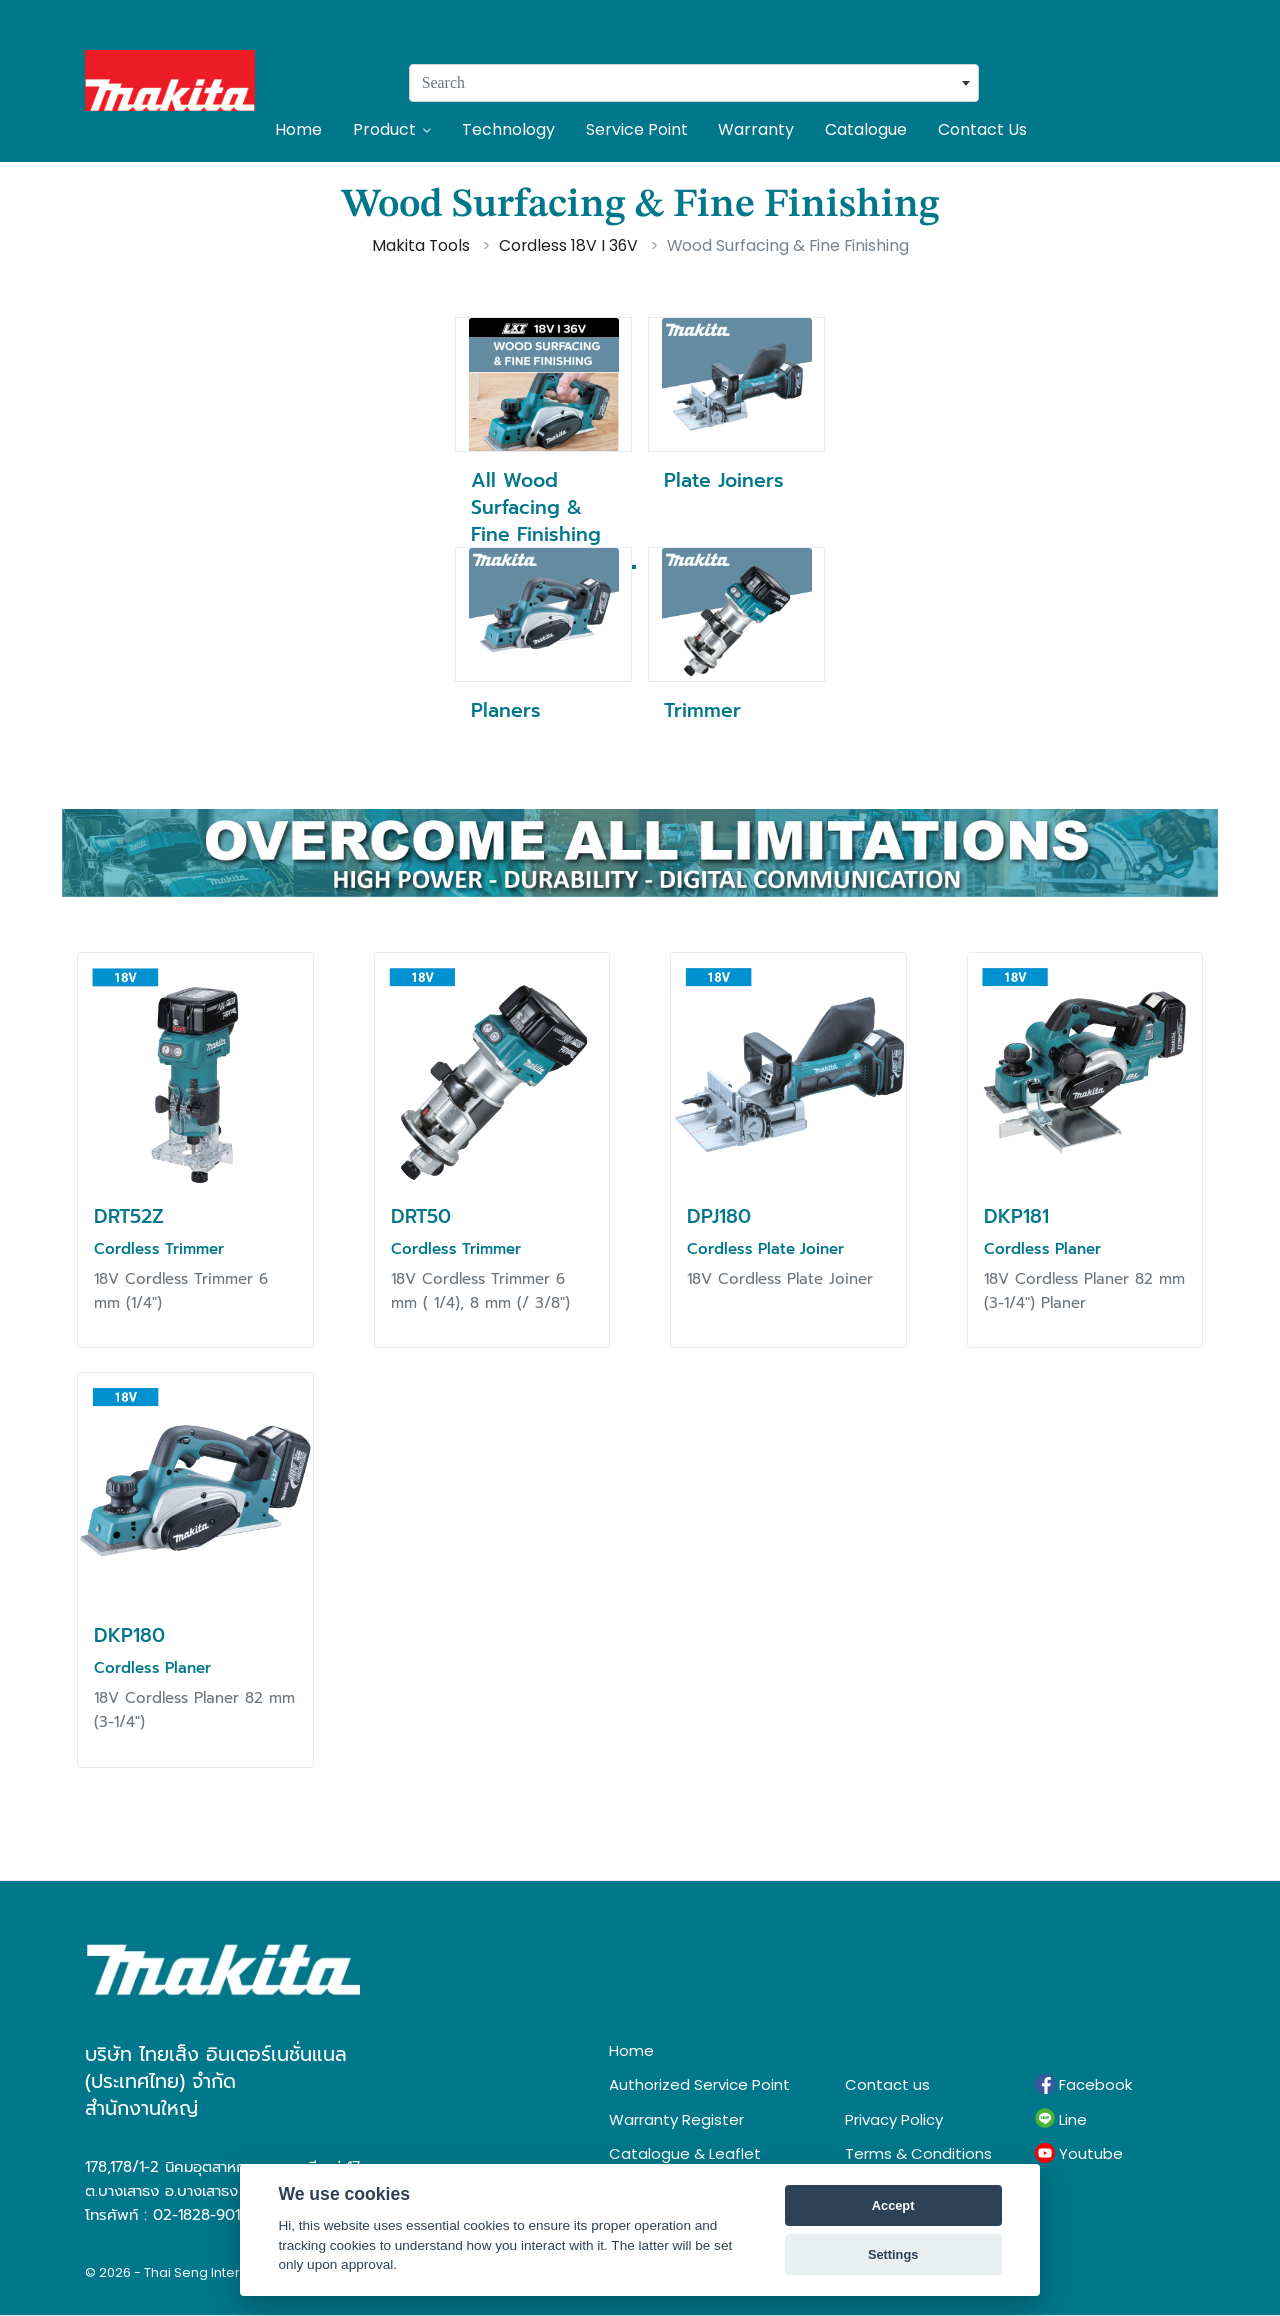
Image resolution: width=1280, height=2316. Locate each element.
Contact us (887, 2084)
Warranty (756, 129)
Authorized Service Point (699, 2084)
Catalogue (866, 129)
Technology (508, 129)
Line (1061, 2119)
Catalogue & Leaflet (685, 2153)
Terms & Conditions (918, 2153)
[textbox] (694, 83)
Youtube (1079, 2154)
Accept (893, 2205)
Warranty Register (676, 2119)
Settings (893, 2254)
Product (392, 129)
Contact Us (982, 129)
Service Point (637, 129)
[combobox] (694, 83)
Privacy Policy (894, 2119)
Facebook (1083, 2085)
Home (298, 129)
